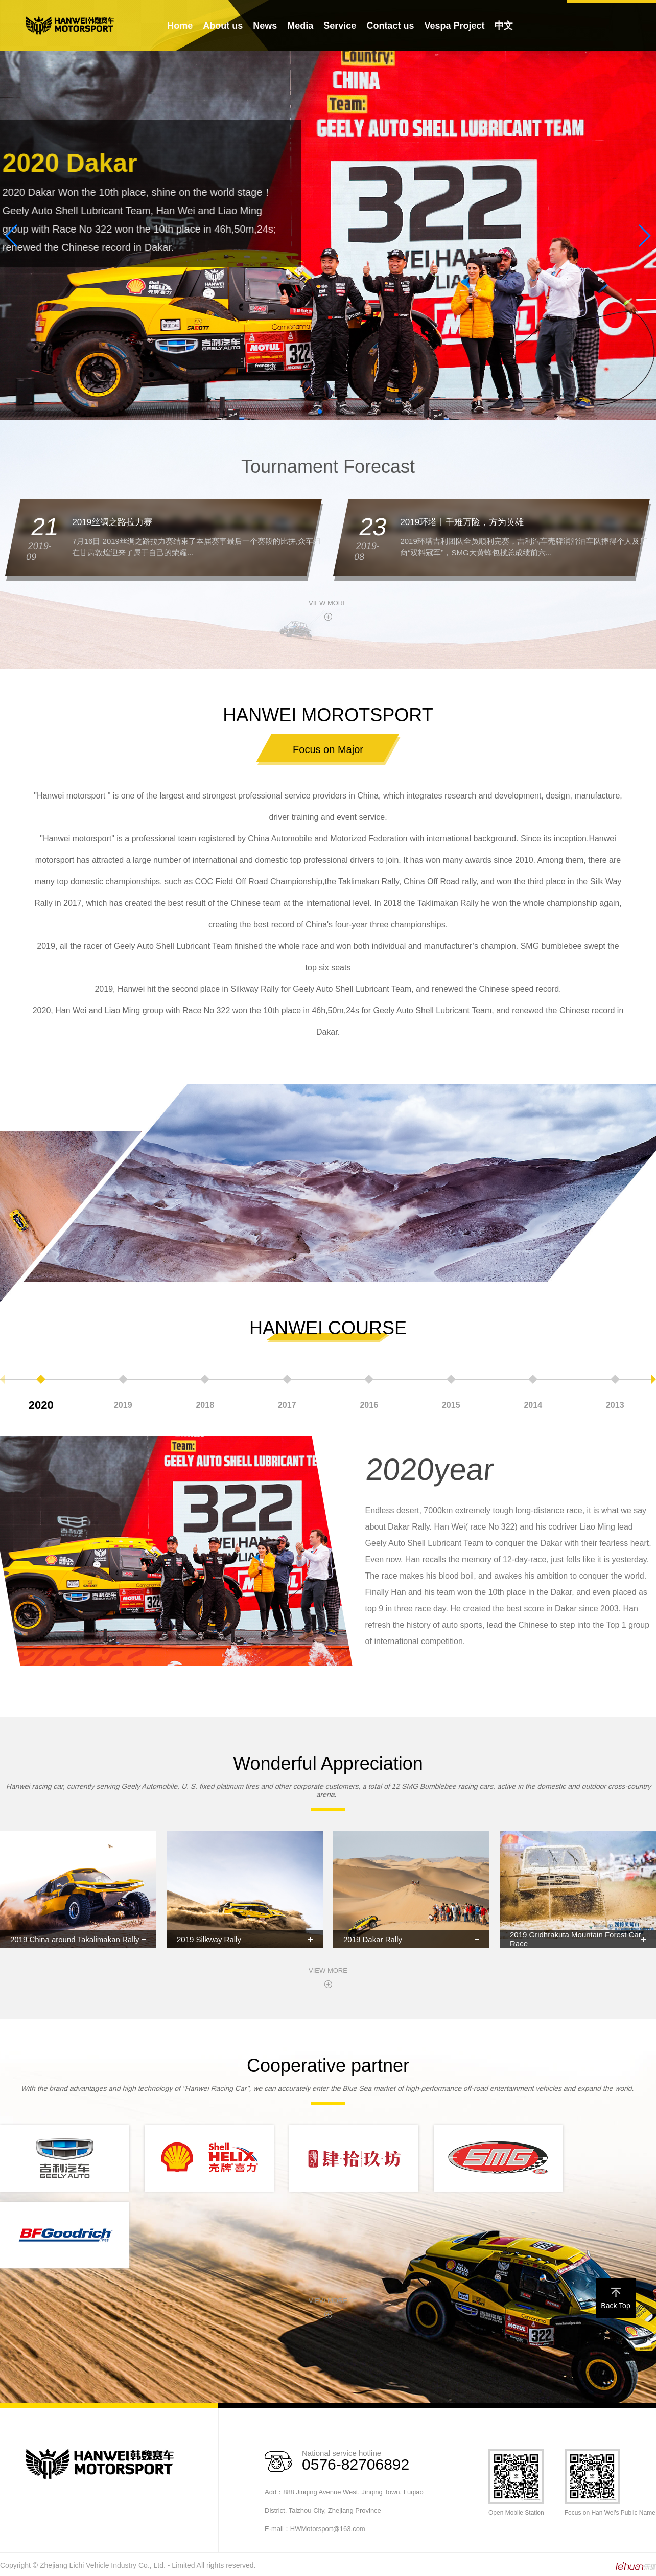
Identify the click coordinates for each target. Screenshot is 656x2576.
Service (339, 25)
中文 (504, 25)
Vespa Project (454, 25)
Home (180, 25)
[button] (320, 411)
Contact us (390, 25)
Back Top (615, 2299)
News (265, 25)
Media (300, 25)
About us (223, 25)
